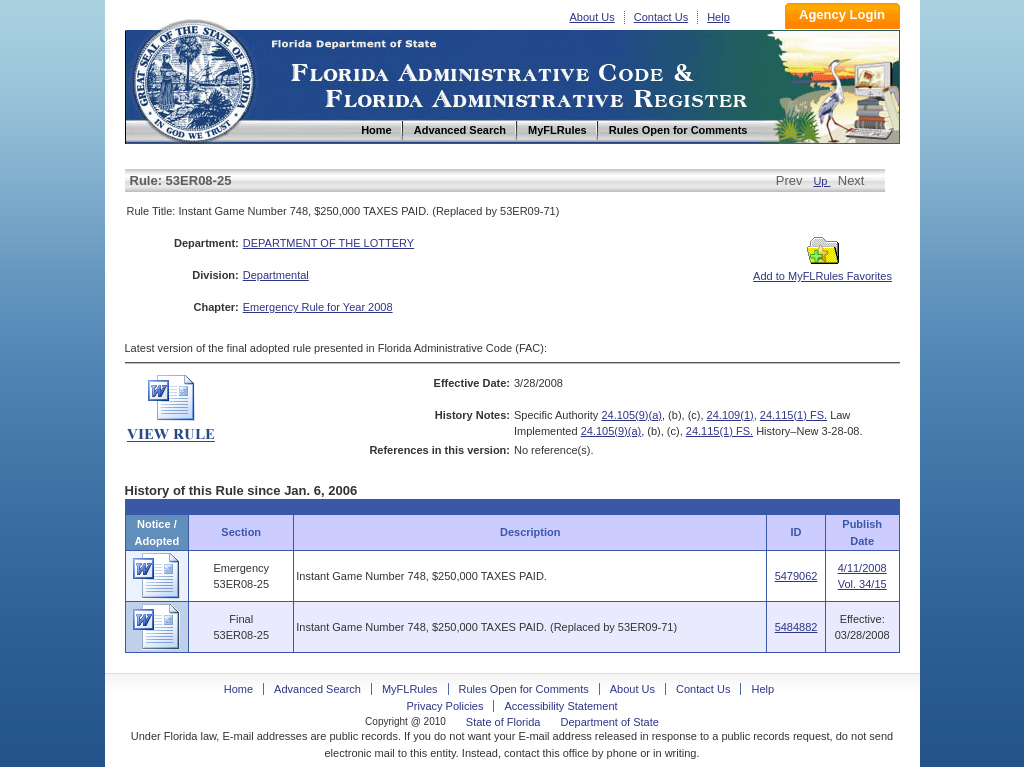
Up (821, 181)
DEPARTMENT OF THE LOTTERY (328, 243)
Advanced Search (317, 689)
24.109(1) (730, 415)
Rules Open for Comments (524, 689)
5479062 (796, 576)
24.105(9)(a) (631, 415)
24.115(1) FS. (793, 415)
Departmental (276, 275)
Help (718, 17)
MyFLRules (410, 689)
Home (193, 78)
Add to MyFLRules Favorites (822, 270)
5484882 (796, 627)
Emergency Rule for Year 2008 (318, 307)
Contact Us (661, 17)
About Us (592, 17)
